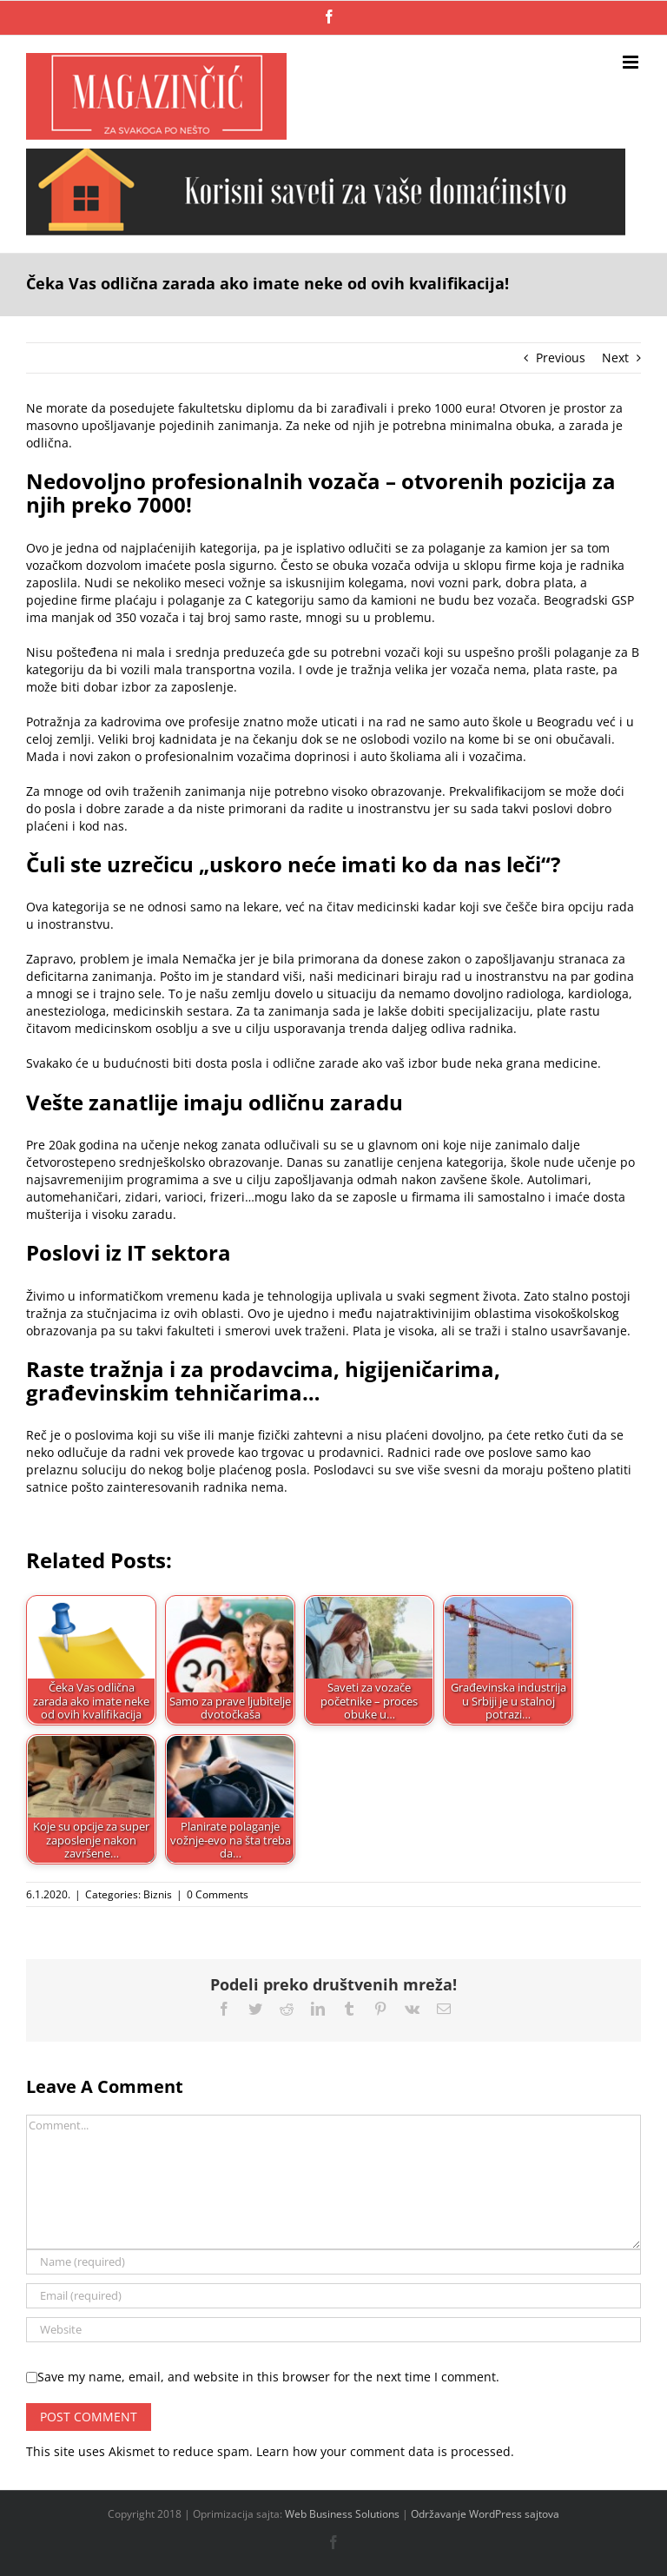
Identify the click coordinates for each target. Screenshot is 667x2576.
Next (615, 357)
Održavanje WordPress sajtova (485, 2513)
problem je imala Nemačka (158, 958)
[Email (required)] (333, 2295)
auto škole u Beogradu (528, 721)
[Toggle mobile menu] (632, 62)
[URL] (333, 2329)
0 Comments (217, 1894)
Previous (560, 357)
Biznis (157, 1894)
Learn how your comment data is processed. (385, 2451)
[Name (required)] (333, 2262)
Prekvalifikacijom (497, 791)
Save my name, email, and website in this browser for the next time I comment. (268, 2376)
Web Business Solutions (342, 2513)
